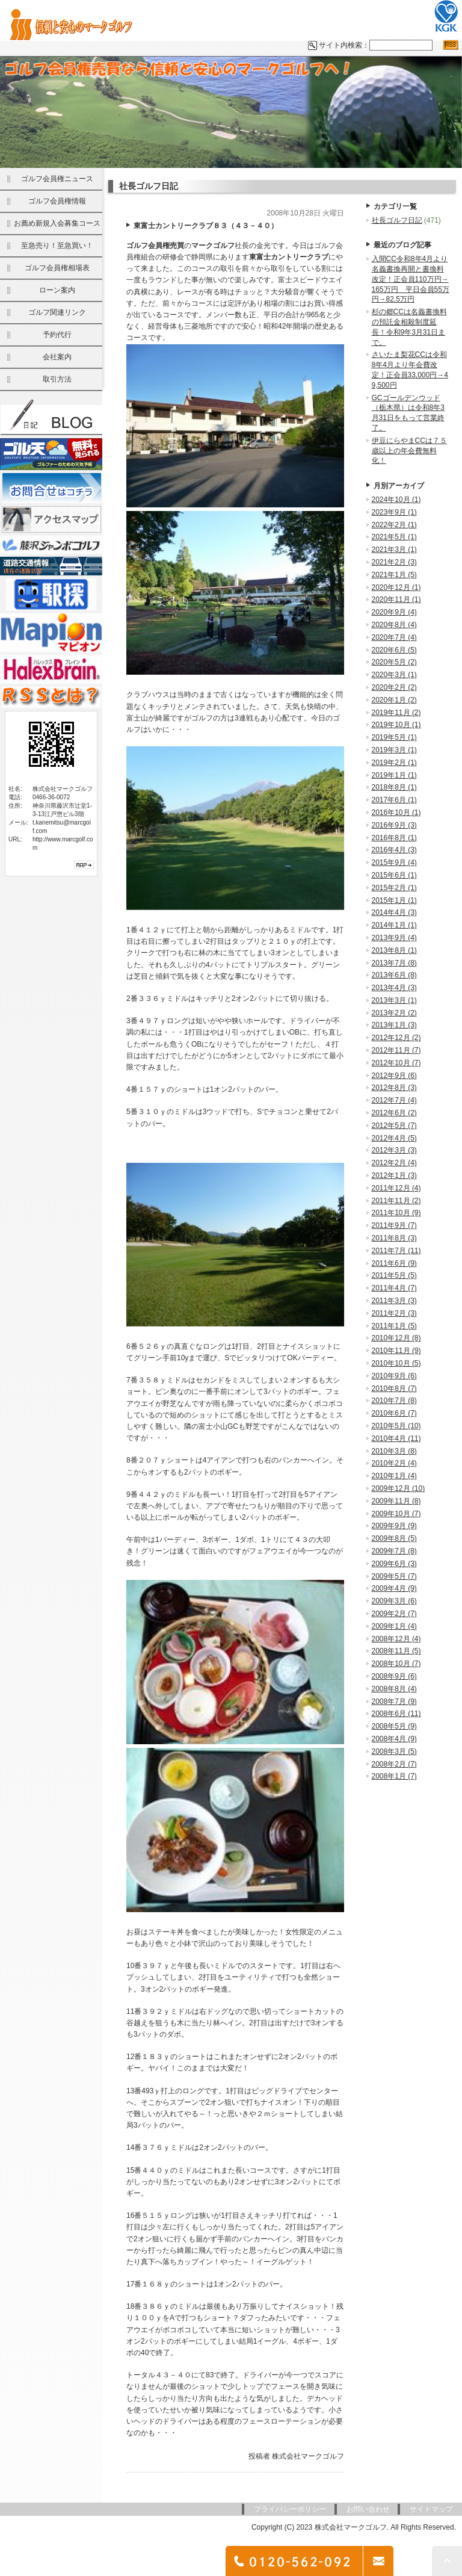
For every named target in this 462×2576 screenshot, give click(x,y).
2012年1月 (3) (394, 1176)
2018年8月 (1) (394, 788)
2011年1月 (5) (394, 1327)
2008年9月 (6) (394, 1677)
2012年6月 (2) (394, 1114)
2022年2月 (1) (394, 526)
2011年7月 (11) (396, 1252)
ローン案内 (57, 291)
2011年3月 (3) (394, 1302)
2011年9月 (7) (394, 1226)
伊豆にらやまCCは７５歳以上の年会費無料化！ (409, 452)
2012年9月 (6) (394, 1077)
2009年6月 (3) (394, 1565)
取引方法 (57, 380)
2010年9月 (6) (394, 1377)
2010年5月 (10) (396, 1427)
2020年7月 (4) (394, 638)
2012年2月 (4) (394, 1164)
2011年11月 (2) (396, 1202)
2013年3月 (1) (394, 1001)
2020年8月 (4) (394, 626)
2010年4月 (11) (396, 1439)
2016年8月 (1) (394, 839)
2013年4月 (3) (394, 989)
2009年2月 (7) (394, 1615)
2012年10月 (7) (396, 1064)
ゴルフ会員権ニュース (57, 180)
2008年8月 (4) (394, 1690)
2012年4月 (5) (394, 1139)
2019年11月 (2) (396, 714)
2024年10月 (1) (396, 501)
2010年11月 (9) (396, 1352)
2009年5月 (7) (394, 1577)
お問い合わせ (368, 2510)
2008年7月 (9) (394, 1702)
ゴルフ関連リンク (57, 313)
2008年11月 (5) (396, 1652)
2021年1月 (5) (394, 576)
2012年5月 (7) (394, 1126)
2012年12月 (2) (396, 1039)
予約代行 (57, 336)
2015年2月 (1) (394, 889)
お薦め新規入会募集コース (57, 224)
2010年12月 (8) (396, 1339)
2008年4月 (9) (394, 1740)
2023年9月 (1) (394, 513)
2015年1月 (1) (394, 901)
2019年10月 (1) (396, 726)
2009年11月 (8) (396, 1502)
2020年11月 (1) (396, 600)
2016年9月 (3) (394, 826)
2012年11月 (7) (396, 1051)
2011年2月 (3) (394, 1314)
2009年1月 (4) (394, 1627)
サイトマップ (431, 2510)
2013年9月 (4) (394, 939)
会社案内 (57, 358)
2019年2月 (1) (394, 764)
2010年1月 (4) (394, 1477)
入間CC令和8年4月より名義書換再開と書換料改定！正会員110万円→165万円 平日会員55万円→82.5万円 (410, 280)
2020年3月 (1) (394, 676)
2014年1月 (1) (394, 926)
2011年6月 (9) (394, 1264)
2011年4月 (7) (394, 1289)
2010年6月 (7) (394, 1414)
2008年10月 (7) (396, 1665)
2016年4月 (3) (394, 851)
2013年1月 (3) (394, 1026)
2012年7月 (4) (394, 1101)
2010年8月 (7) (394, 1390)
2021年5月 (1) (394, 538)
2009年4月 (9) (394, 1589)
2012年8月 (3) (394, 1089)
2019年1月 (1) (394, 776)
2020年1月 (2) (394, 701)
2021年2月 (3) (394, 563)
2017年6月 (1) (394, 801)
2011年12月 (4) (396, 1189)
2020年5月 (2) (394, 663)
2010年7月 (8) (394, 1402)
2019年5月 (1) (394, 738)
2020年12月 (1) (396, 588)
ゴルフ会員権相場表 (57, 269)
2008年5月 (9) (394, 1727)
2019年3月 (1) (394, 751)
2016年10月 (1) (396, 814)
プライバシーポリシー (290, 2510)
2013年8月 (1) (394, 951)
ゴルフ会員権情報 (57, 202)
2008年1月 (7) (394, 1777)
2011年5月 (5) (394, 1276)
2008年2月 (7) (394, 1765)
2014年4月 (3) (394, 913)
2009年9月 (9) (394, 1527)
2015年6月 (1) (394, 876)
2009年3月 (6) (394, 1602)
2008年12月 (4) (396, 1640)
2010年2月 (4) (394, 1464)
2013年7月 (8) (394, 964)
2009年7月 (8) (394, 1552)
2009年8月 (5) (394, 1539)
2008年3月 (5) (394, 1752)
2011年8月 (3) (394, 1239)
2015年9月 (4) (394, 863)
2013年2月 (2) (394, 1014)
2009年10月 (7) (396, 1515)
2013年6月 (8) (394, 976)
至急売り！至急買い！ (57, 247)
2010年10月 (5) (396, 1364)
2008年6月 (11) (396, 1715)
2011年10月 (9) (396, 1214)
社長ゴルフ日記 (397, 221)
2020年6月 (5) (394, 651)
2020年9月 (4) (394, 613)
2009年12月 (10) (398, 1489)
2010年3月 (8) (394, 1452)
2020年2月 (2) (394, 688)
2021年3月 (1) (394, 550)
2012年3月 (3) (394, 1151)
